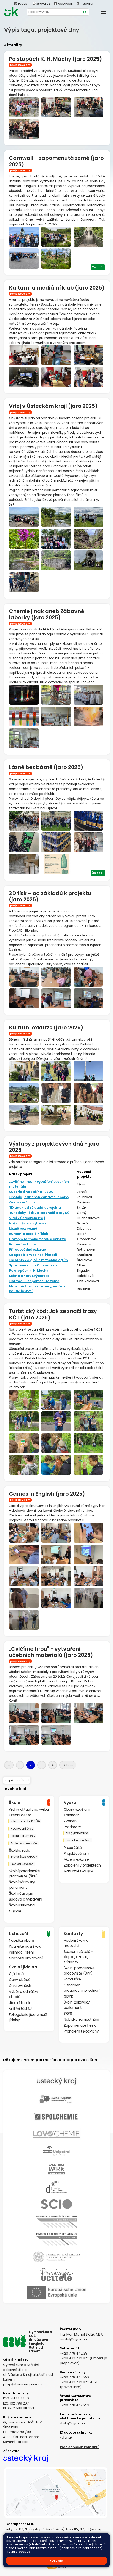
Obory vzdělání (77, 1809)
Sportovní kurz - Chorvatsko (33, 1265)
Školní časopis (21, 1893)
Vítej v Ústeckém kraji (27, 1218)
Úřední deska (20, 1815)
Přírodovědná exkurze (27, 1249)
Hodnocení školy (22, 1828)
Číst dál (98, 267)
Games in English (23, 1202)
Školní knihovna (22, 1905)
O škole (15, 1911)
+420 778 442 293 (74, 2405)
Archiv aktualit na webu (29, 1809)
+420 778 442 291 (74, 2353)
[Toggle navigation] (103, 11)
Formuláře (72, 1979)
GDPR (68, 1996)
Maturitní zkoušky (78, 1871)
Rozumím (56, 2561)
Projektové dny (76, 1853)
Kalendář (71, 1815)
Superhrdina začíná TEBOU (31, 1191)
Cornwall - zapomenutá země (34, 1281)
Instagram (86, 3)
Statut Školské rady (24, 1856)
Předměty (72, 1827)
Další (68, 1765)
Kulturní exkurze (22, 1244)
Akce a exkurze (76, 1859)
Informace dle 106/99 (26, 1821)
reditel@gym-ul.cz (75, 2339)
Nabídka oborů (21, 1940)
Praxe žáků (73, 1847)
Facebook (63, 3)
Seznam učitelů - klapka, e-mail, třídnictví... (78, 1956)
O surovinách (20, 1985)
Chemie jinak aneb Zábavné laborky (39, 1197)
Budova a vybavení (25, 1899)
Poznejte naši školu (25, 1946)
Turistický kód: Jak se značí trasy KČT (40, 1212)
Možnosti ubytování (26, 1958)
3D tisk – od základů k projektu (35, 1207)
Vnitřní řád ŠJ (20, 2008)
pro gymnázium (77, 1833)
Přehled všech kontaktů (79, 2447)
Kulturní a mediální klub (28, 1233)
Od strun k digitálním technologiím (38, 1260)
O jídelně (16, 1973)
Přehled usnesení (22, 1864)
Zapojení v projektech (82, 1865)
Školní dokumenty (23, 1836)
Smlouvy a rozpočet (24, 1843)
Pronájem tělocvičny (81, 2031)
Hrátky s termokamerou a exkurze (37, 1239)
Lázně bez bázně (23, 1228)
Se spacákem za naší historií (33, 1254)
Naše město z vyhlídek (27, 1223)
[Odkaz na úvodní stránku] (11, 12)
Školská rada (19, 1850)
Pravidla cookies (18, 2552)
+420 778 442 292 (74, 2377)
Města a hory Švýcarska (29, 1275)
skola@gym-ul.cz (74, 2423)
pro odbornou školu (78, 1840)
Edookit (21, 3)
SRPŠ (68, 2013)
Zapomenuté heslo (80, 2025)
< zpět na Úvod (17, 1780)
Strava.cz (41, 3)
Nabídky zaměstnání (81, 2019)
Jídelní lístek (19, 2002)
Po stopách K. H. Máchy (28, 1270)
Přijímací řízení (21, 1952)
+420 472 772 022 (74, 2358)
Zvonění (70, 1821)
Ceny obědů (19, 1979)
